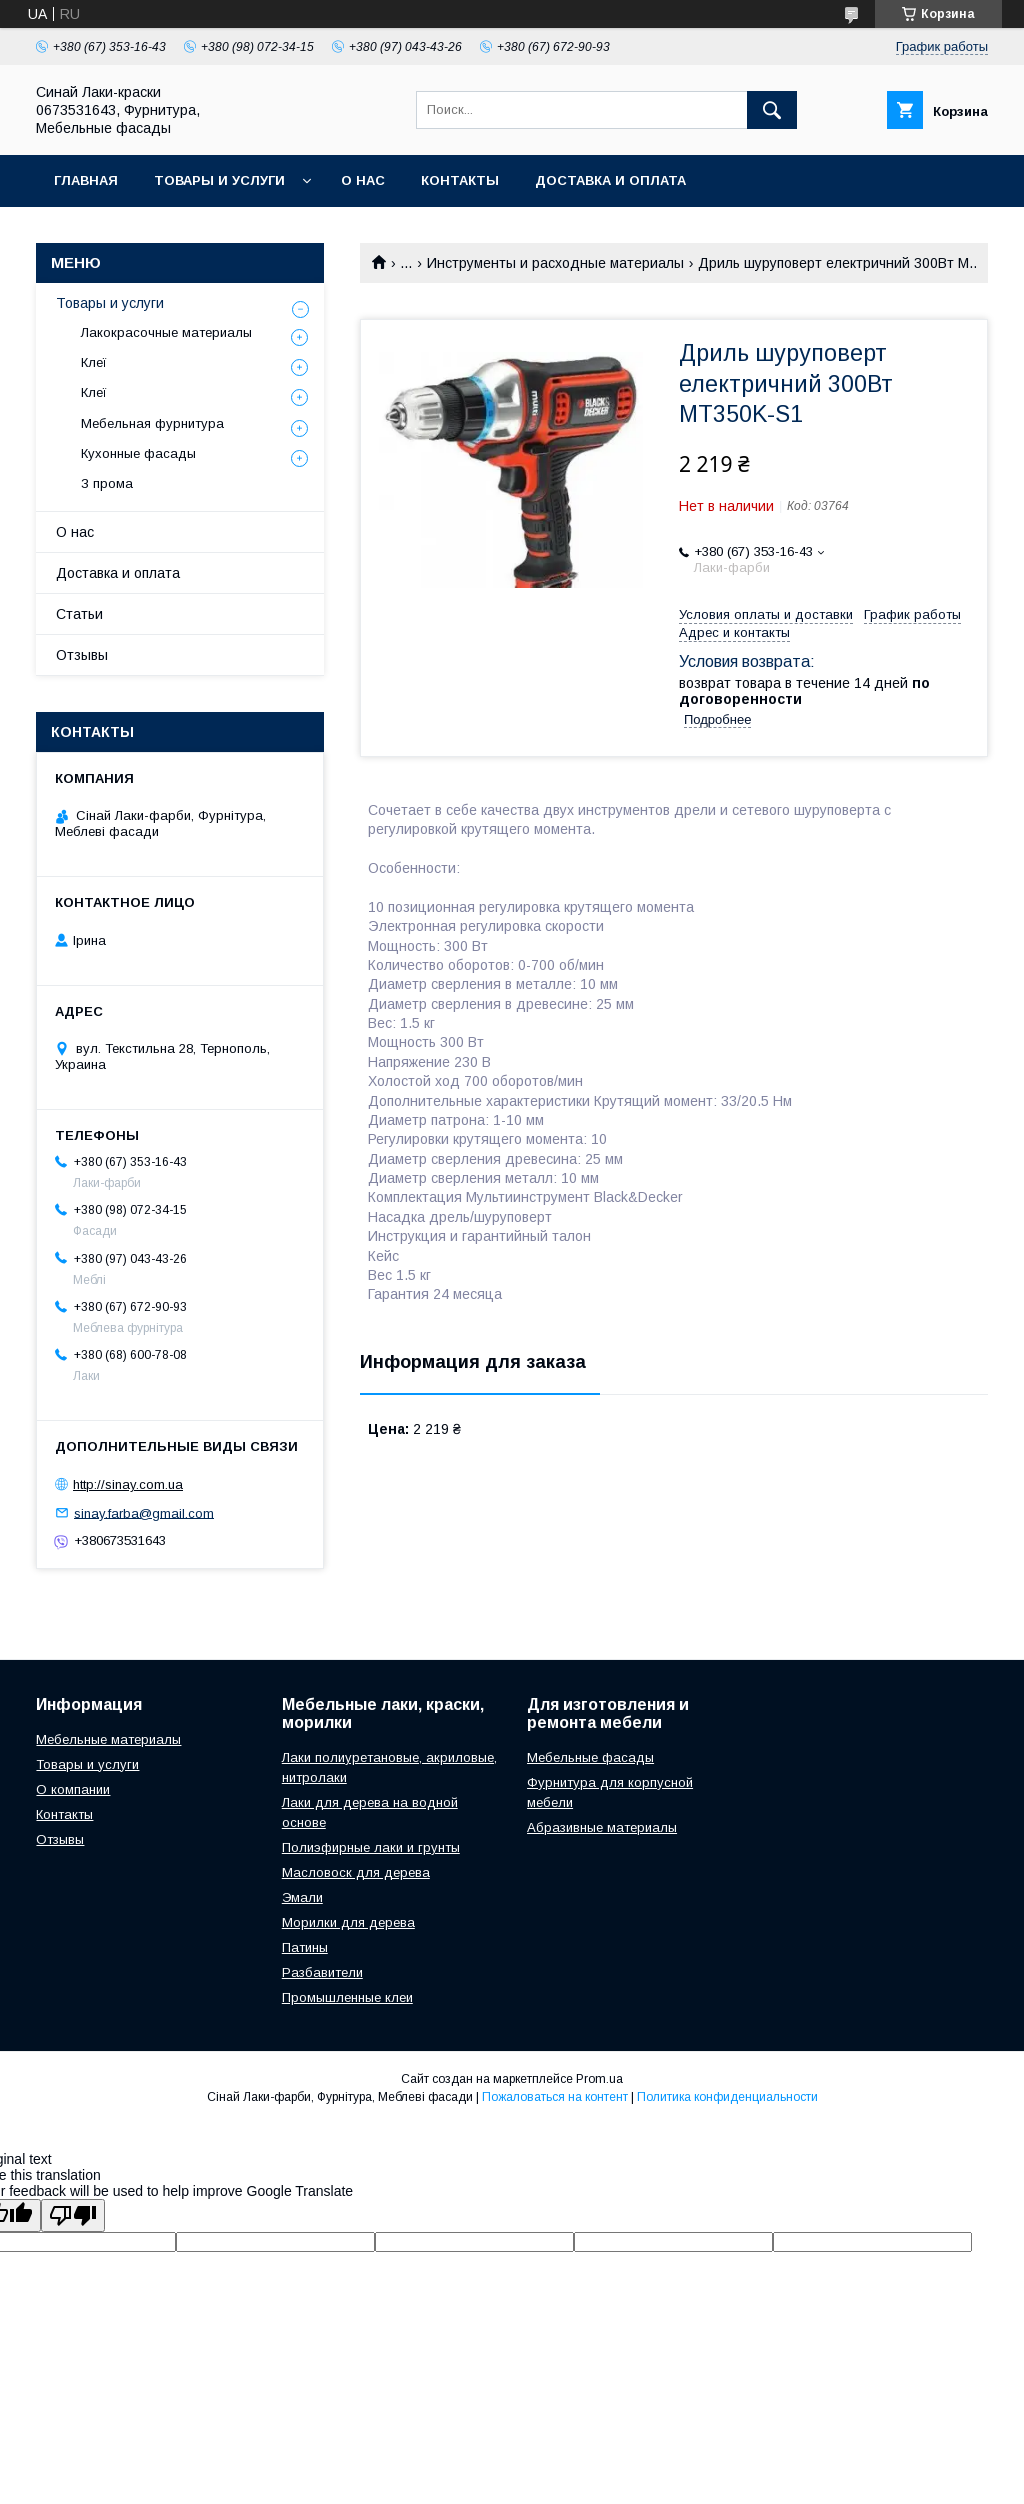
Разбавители (322, 1972)
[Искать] (772, 110)
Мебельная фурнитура (152, 423)
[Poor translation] (73, 2215)
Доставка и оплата (610, 180)
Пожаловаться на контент (555, 2097)
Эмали (302, 1897)
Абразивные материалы (602, 1827)
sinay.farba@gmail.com (144, 1512)
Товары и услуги (219, 180)
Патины (305, 1947)
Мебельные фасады (590, 1757)
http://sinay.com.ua (128, 1484)
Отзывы (82, 655)
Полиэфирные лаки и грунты (371, 1847)
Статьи (79, 614)
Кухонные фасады (138, 453)
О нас (363, 180)
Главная (86, 180)
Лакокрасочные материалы (166, 332)
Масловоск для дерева (356, 1872)
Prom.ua (599, 2079)
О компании (73, 1789)
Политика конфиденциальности (727, 2097)
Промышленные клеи (347, 1997)
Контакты (460, 180)
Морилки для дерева (348, 1922)
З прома (107, 483)
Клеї (94, 362)
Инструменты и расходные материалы (555, 263)
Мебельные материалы (108, 1739)
